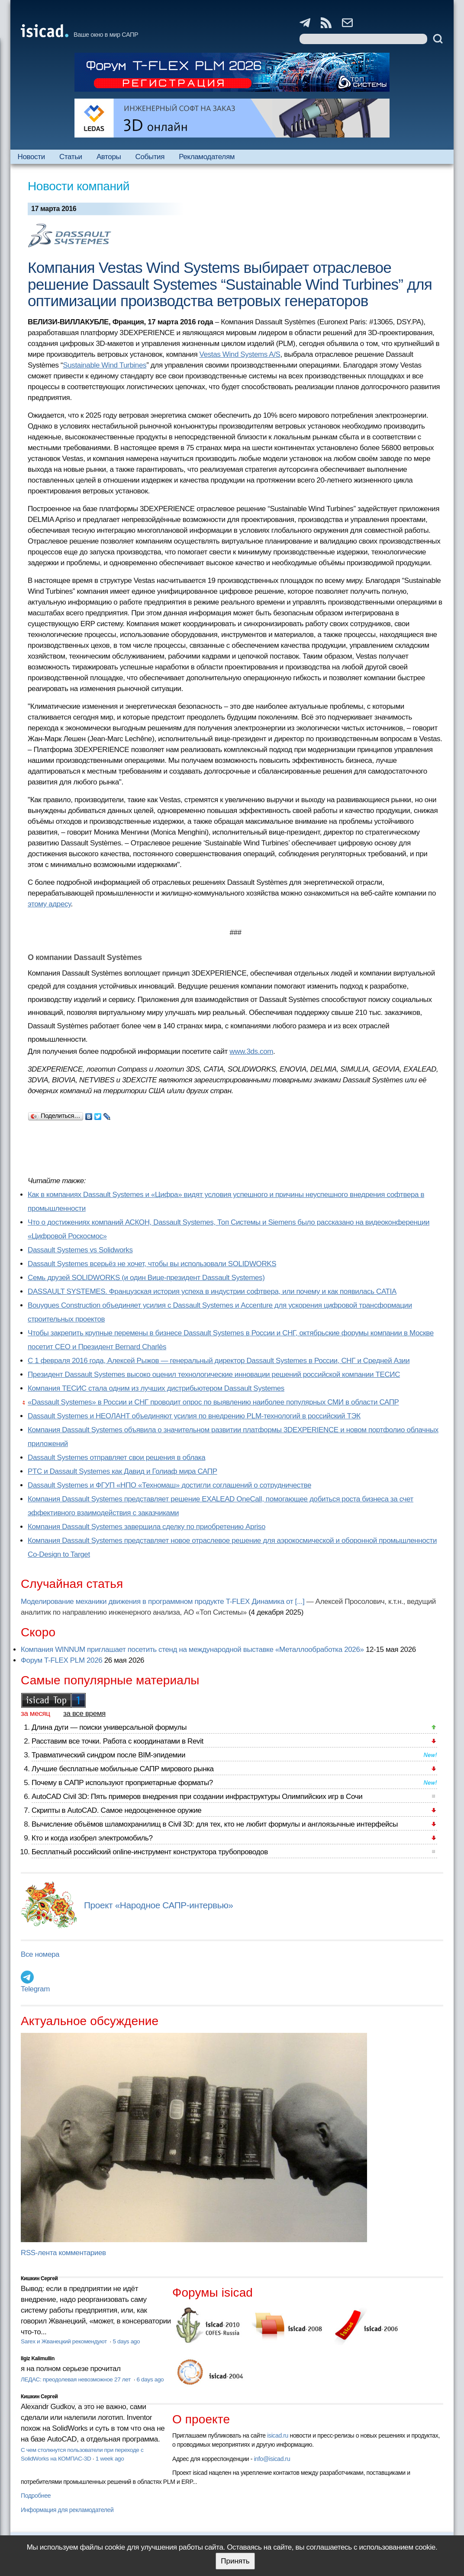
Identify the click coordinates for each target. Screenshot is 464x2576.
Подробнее (36, 2495)
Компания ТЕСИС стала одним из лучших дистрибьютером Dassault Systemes (156, 1388)
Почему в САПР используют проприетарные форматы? (122, 1783)
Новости (31, 157)
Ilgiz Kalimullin (38, 2358)
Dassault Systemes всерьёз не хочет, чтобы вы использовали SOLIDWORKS (152, 1264)
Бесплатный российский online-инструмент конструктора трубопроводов (150, 1852)
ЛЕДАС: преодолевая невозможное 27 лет (76, 2379)
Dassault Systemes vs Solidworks (80, 1250)
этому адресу (49, 904)
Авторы (109, 157)
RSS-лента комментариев (63, 2253)
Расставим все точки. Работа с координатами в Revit (117, 1741)
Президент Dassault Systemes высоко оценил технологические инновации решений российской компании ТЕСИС (214, 1374)
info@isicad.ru (272, 2458)
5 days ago (126, 2341)
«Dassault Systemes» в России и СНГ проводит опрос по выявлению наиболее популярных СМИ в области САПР (213, 1402)
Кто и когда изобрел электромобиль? (92, 1838)
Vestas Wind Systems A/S (240, 354)
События (149, 157)
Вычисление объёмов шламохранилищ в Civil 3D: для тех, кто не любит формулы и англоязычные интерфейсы (215, 1824)
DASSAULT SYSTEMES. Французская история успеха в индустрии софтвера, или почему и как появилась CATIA (212, 1291)
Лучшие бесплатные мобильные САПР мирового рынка (123, 1769)
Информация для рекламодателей (67, 2509)
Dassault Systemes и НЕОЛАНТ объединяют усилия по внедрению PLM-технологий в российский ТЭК (194, 1416)
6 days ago (150, 2379)
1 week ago (110, 2458)
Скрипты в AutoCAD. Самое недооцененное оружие (116, 1810)
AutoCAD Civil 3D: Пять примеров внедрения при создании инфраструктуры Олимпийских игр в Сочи (197, 1796)
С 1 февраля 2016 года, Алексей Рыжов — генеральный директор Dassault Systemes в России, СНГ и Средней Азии (218, 1361)
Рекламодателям (207, 157)
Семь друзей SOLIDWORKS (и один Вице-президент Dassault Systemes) (146, 1278)
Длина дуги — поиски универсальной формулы (109, 1727)
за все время (84, 1713)
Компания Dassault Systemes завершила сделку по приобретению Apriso (146, 1527)
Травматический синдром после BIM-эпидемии (108, 1755)
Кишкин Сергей (39, 2278)
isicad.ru (277, 2435)
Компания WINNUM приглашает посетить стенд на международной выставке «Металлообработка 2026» (192, 1649)
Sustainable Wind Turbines (104, 365)
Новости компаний (78, 186)
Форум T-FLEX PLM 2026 (61, 1660)
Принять (235, 2561)
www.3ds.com (251, 1051)
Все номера (40, 1954)
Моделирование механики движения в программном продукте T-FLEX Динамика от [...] (162, 1601)
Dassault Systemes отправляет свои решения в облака (116, 1457)
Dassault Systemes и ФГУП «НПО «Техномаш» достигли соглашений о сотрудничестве (169, 1485)
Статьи (70, 157)
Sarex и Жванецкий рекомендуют (64, 2341)
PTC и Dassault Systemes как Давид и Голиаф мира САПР (122, 1471)
